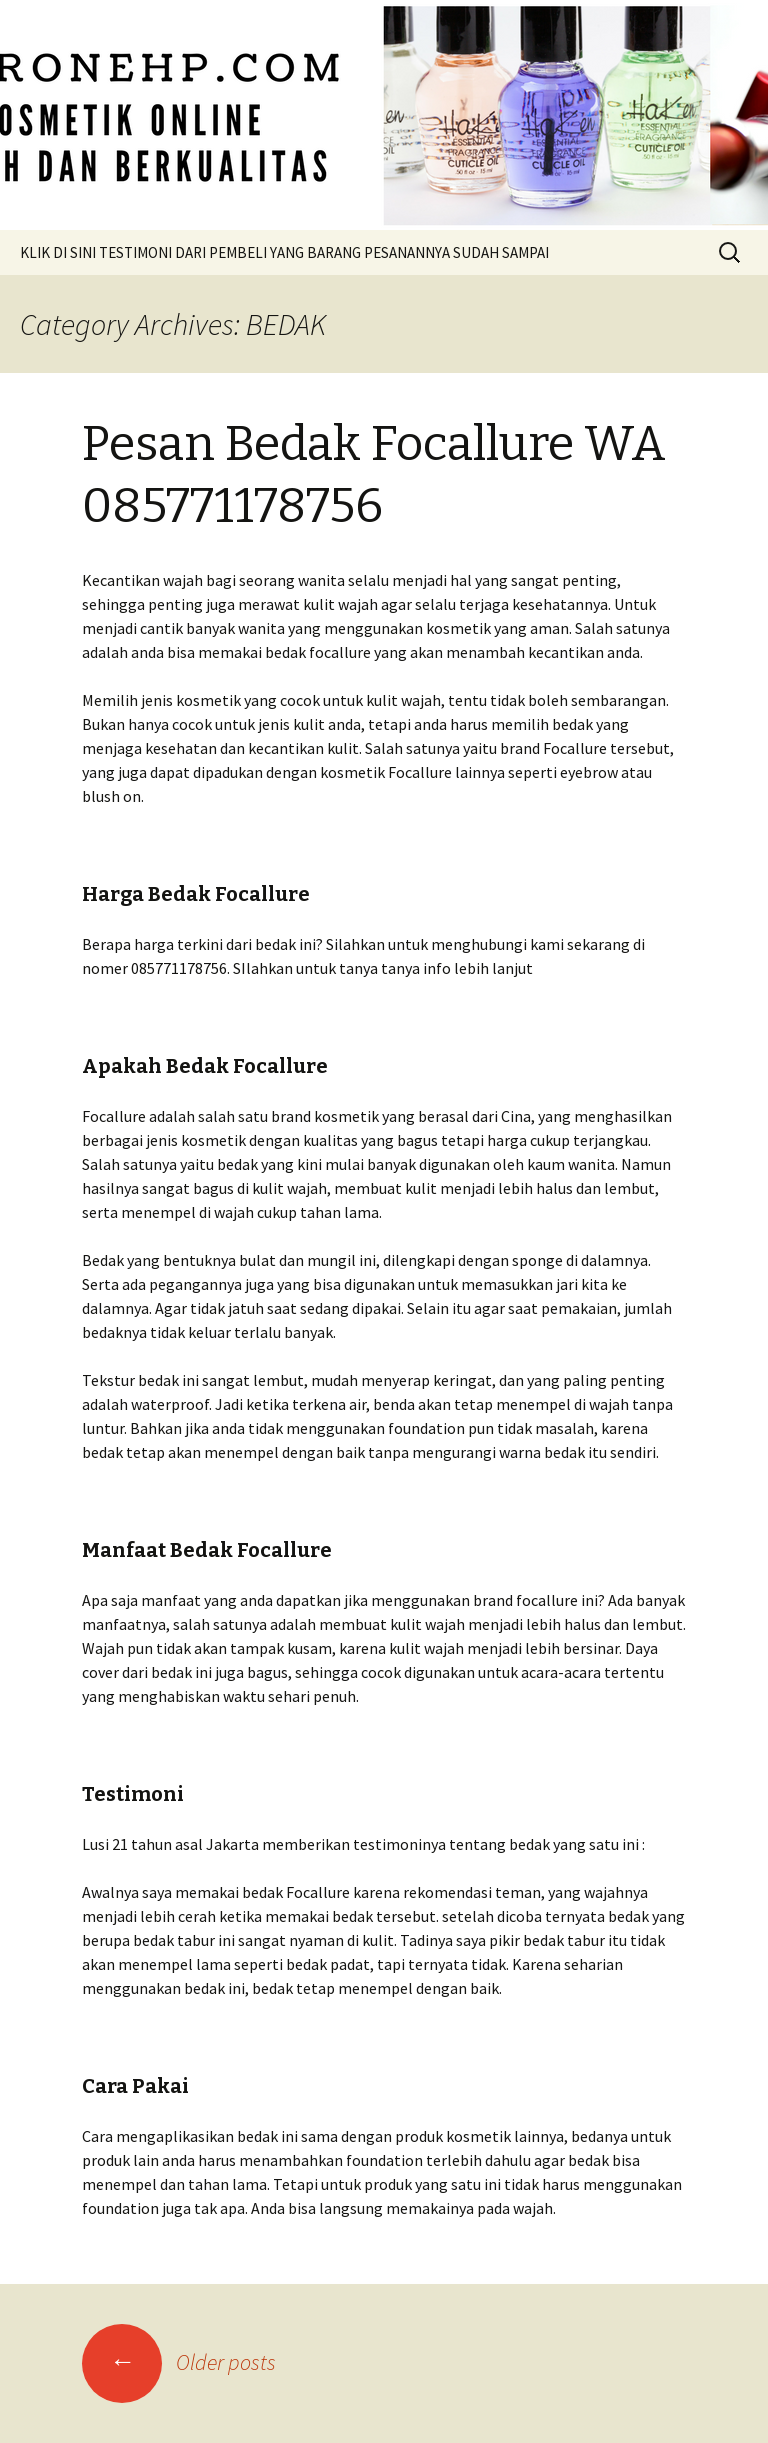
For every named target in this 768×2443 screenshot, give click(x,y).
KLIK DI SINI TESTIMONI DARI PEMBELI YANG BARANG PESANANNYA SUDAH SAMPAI (284, 252)
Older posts (179, 2362)
